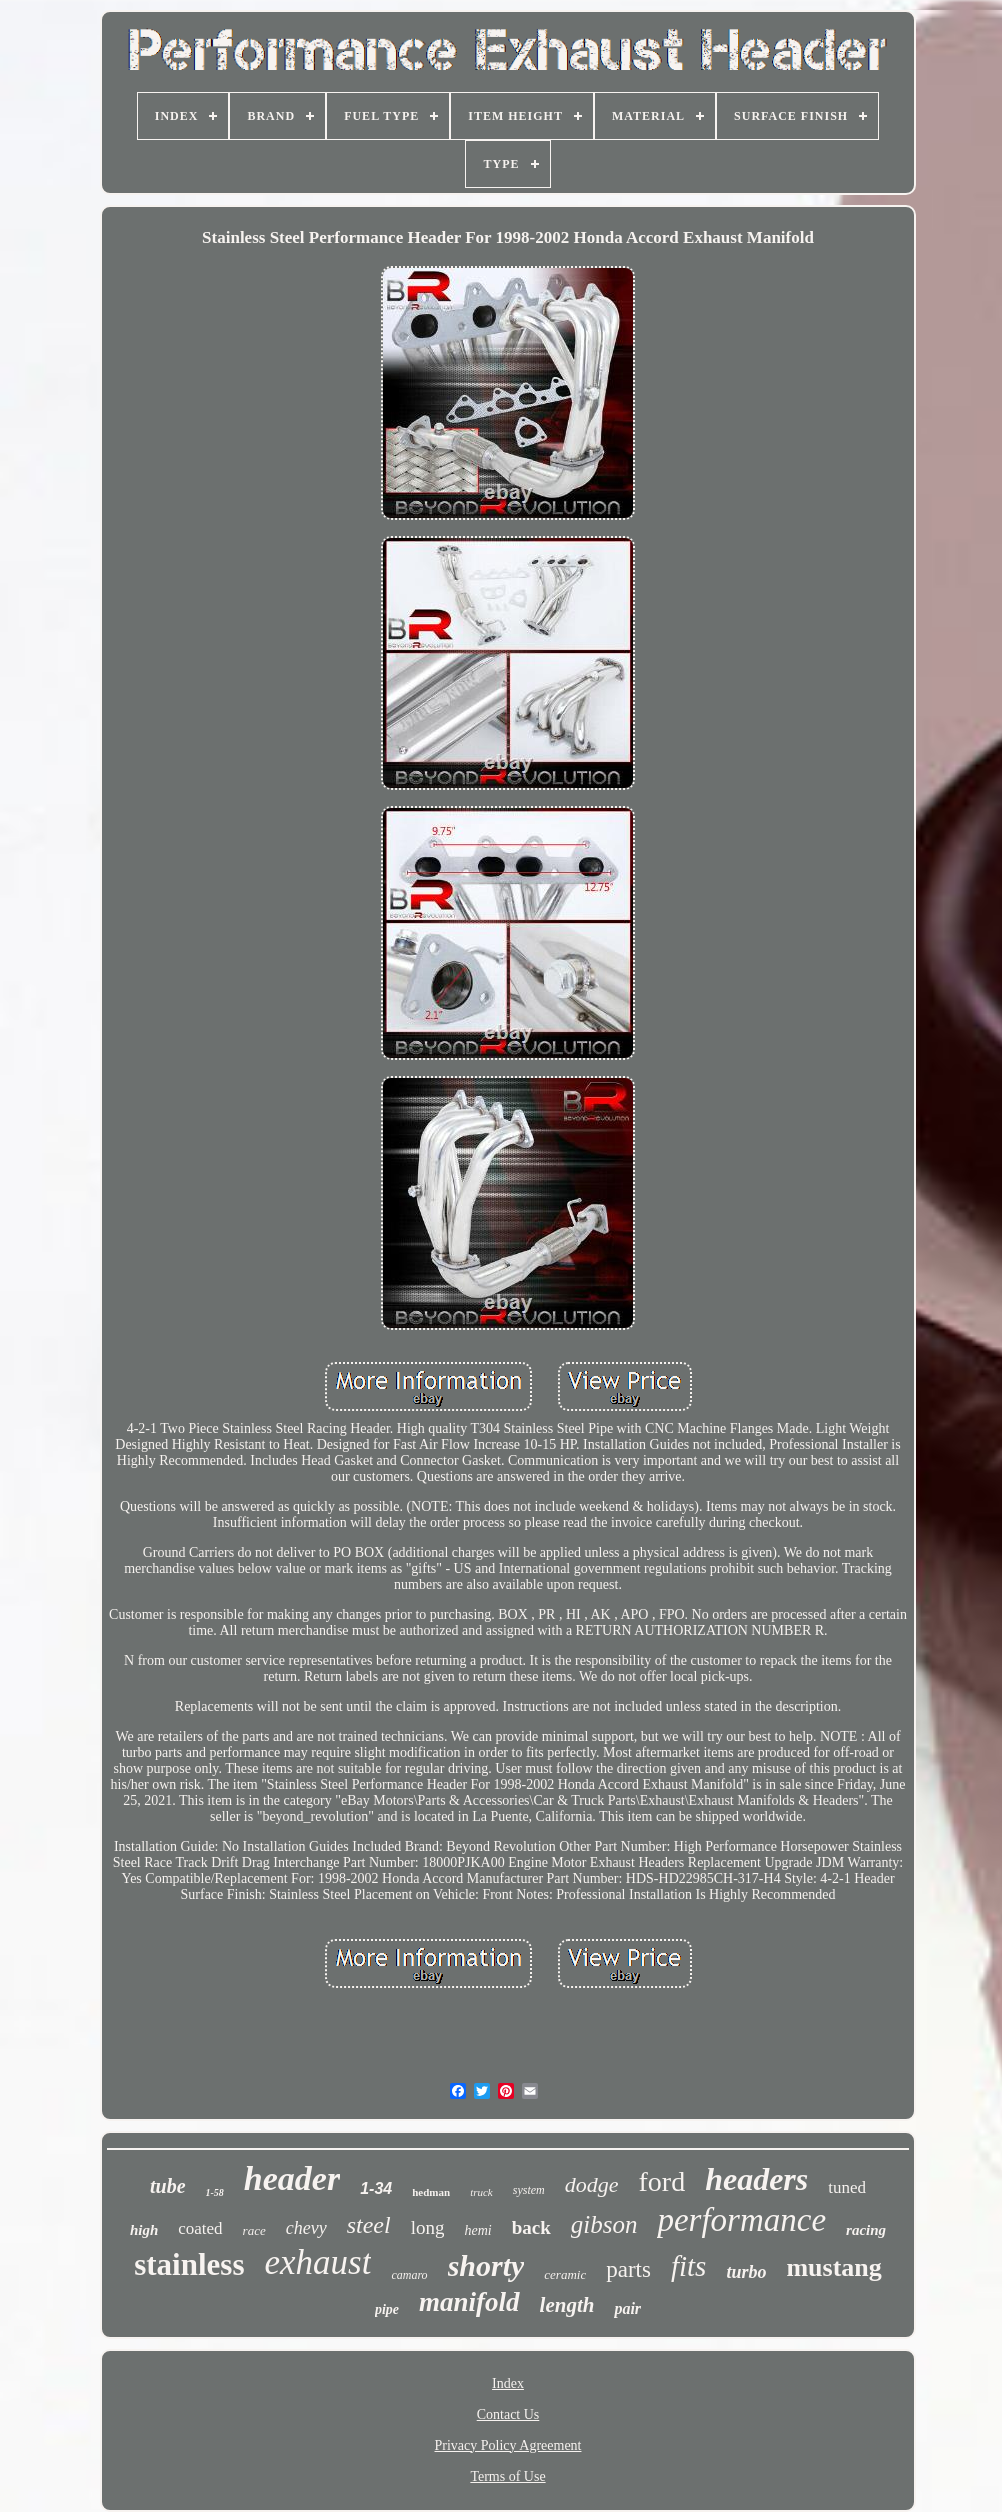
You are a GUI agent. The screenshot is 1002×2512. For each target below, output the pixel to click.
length (567, 2305)
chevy (306, 2228)
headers (756, 2179)
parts (628, 2269)
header (292, 2178)
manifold (469, 2302)
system (529, 2190)
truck (481, 2192)
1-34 (376, 2188)
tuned (847, 2187)
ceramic (565, 2274)
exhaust (317, 2262)
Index (508, 2383)
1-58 (215, 2192)
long (428, 2227)
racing (866, 2230)
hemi (477, 2230)
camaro (409, 2275)
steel (369, 2225)
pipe (387, 2309)
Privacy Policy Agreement (508, 2445)
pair (627, 2308)
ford (662, 2181)
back (531, 2227)
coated (200, 2228)
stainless (189, 2264)
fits (688, 2266)
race (254, 2230)
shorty (486, 2265)
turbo (746, 2272)
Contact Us (508, 2414)
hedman (431, 2192)
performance (741, 2220)
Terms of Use (507, 2476)
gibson (604, 2224)
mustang (833, 2267)
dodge (592, 2184)
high (144, 2230)
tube (168, 2186)
